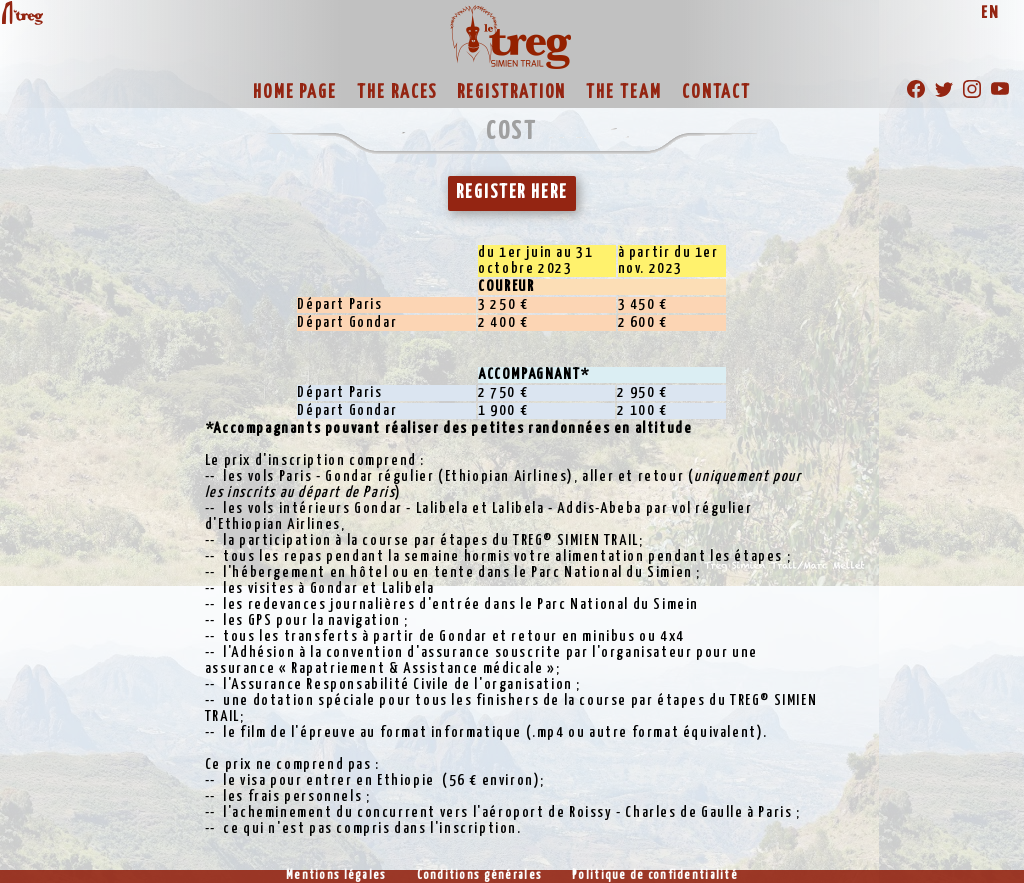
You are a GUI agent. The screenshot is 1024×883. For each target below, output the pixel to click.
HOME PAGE (295, 93)
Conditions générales (480, 876)
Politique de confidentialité (655, 876)
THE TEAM (623, 93)
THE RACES (397, 93)
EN (990, 13)
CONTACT (716, 93)
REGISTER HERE (512, 193)
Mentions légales (336, 876)
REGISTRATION (511, 93)
